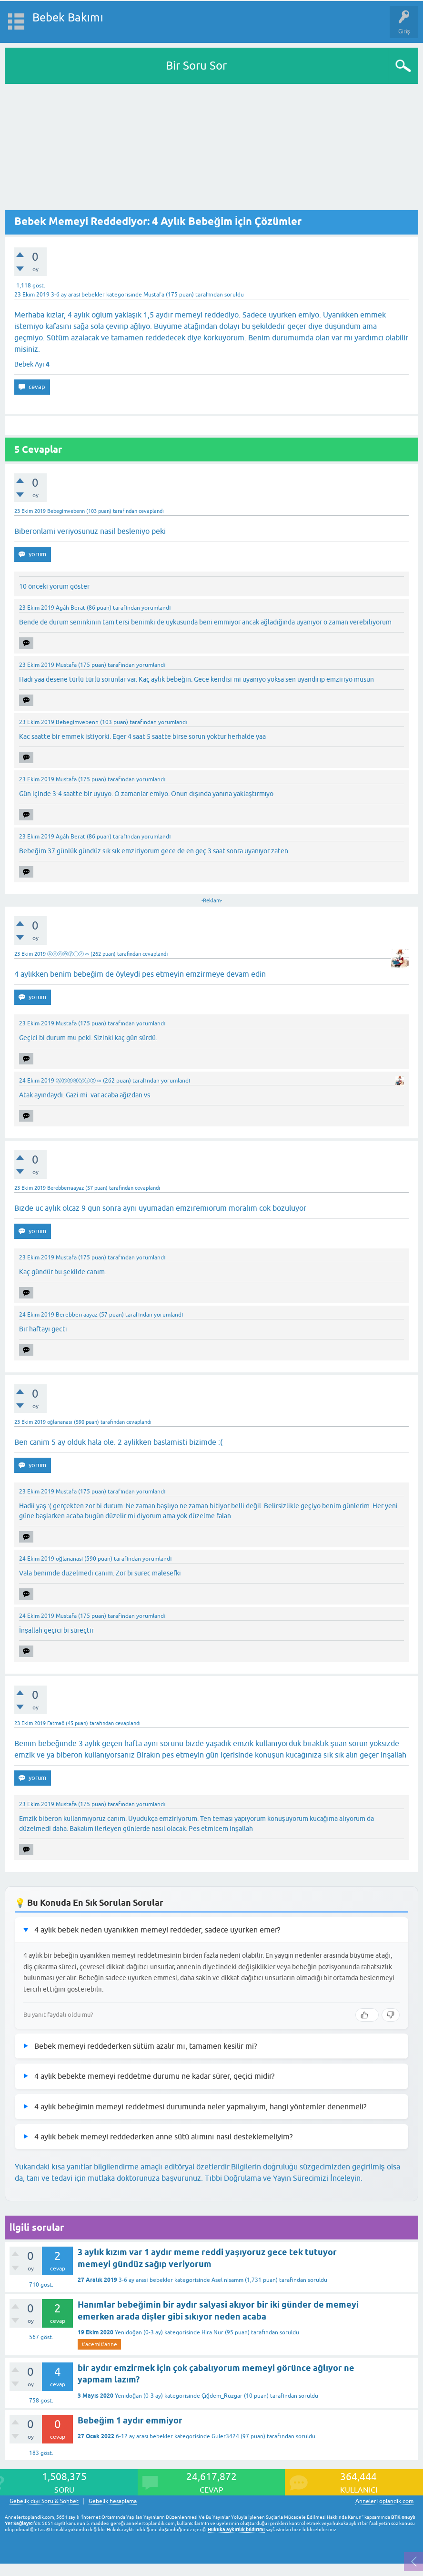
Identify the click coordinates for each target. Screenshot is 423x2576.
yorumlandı (156, 607)
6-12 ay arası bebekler (144, 2436)
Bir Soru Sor (196, 65)
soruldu (234, 294)
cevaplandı (151, 511)
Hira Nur (212, 2332)
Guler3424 (225, 2436)
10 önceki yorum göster (54, 586)
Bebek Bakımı (67, 17)
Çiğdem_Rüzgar (221, 2395)
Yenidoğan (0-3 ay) (139, 2332)
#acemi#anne (99, 2344)
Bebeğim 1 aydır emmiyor (130, 2420)
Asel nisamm (227, 2280)
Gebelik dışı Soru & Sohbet (44, 2501)
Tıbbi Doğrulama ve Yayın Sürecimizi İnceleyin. (283, 2178)
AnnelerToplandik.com (384, 2501)
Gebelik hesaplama (113, 2501)
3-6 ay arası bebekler (78, 294)
